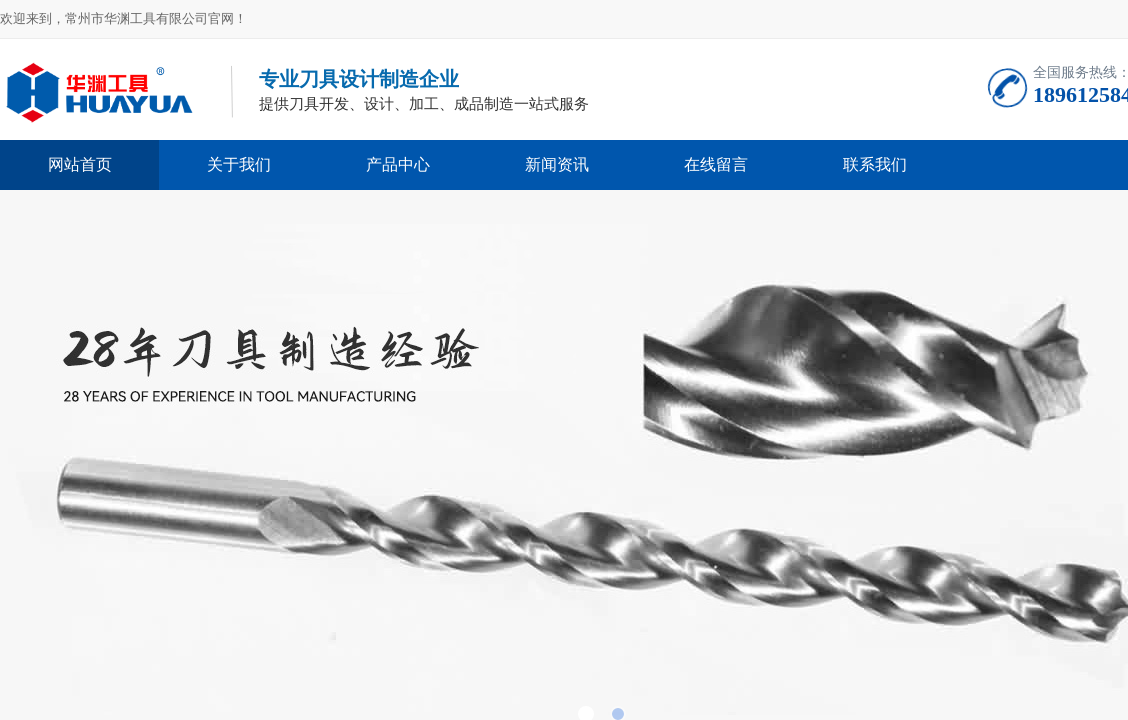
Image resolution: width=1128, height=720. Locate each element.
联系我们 (875, 164)
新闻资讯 (557, 164)
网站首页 (80, 164)
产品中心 (398, 164)
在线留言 (716, 164)
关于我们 (239, 164)
